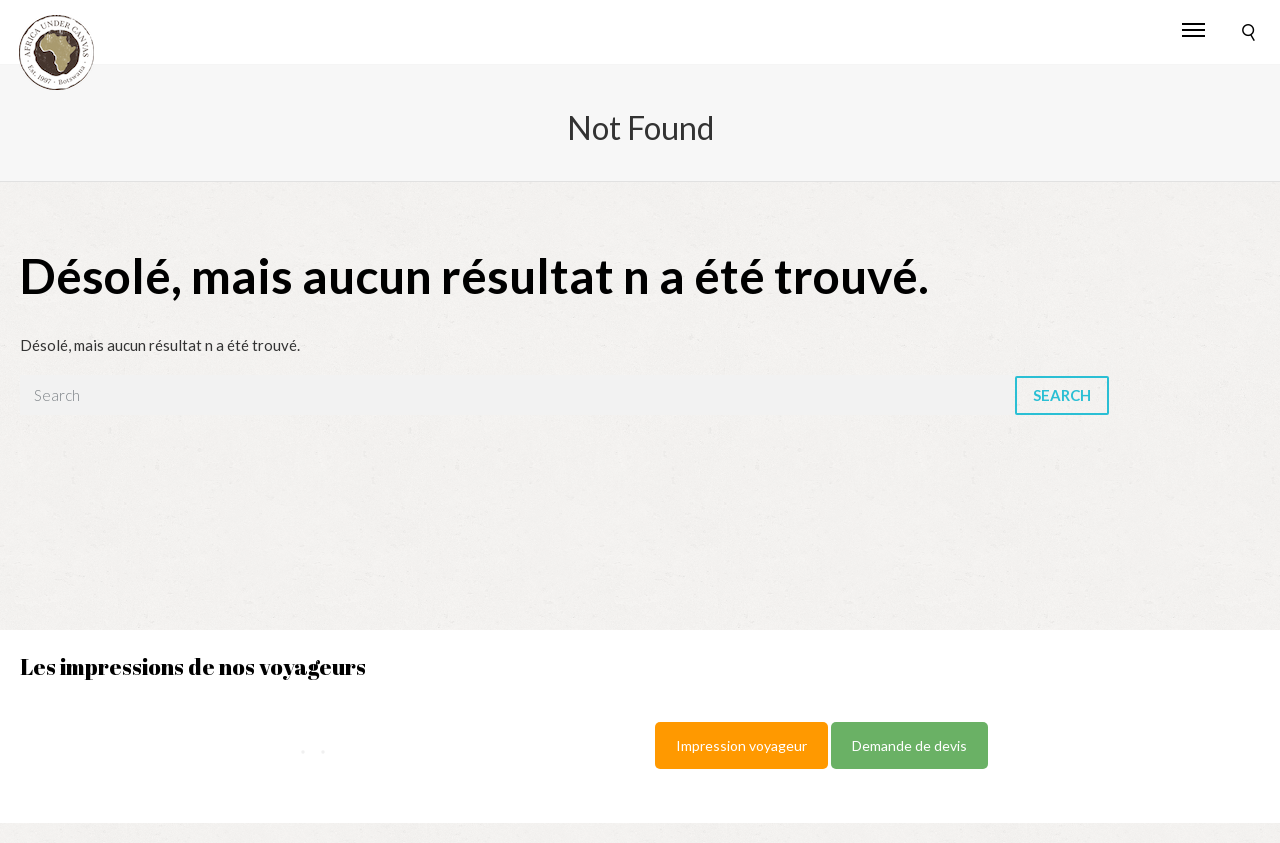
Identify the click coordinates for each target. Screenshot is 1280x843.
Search (1062, 395)
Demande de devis (909, 745)
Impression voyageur (741, 745)
